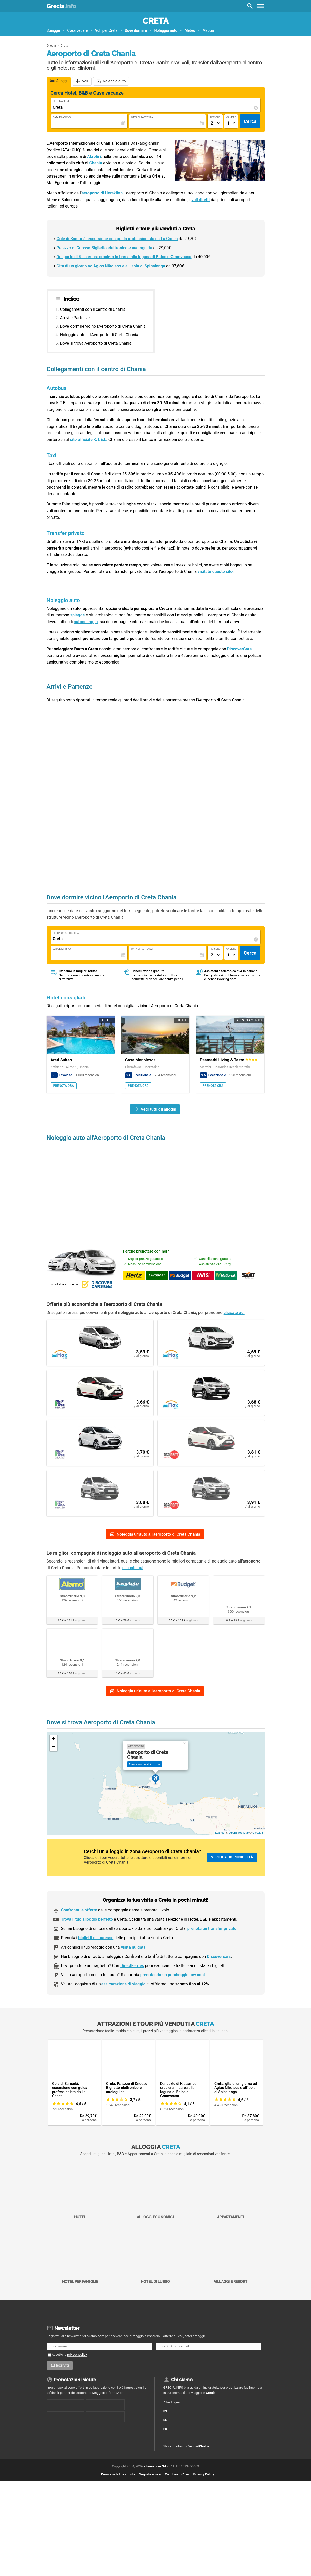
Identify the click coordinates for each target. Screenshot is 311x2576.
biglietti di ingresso (95, 1944)
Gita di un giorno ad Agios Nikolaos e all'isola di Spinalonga (111, 266)
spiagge (77, 615)
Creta (156, 21)
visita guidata (133, 1954)
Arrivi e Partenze (75, 317)
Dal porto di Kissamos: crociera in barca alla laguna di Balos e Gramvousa (124, 256)
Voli (85, 81)
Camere (231, 117)
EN (168, 2424)
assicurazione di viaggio (123, 1991)
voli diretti (201, 199)
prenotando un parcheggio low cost (172, 1981)
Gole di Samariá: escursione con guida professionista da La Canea (117, 238)
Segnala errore (150, 2481)
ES (168, 2415)
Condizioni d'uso (177, 2481)
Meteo (190, 30)
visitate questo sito (215, 571)
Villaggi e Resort (230, 2262)
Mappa (208, 30)
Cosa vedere (77, 30)
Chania (95, 163)
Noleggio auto (165, 30)
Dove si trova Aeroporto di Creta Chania (96, 343)
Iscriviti (62, 2372)
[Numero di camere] (231, 123)
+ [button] (53, 1746)
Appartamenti (230, 2197)
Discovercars (219, 1963)
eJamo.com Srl (155, 2473)
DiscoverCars (239, 649)
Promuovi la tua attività (118, 2481)
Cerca (250, 121)
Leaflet (219, 1839)
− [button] (53, 1754)
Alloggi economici (155, 2197)
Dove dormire (136, 30)
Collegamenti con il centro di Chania (93, 309)
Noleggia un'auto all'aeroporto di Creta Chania (158, 1541)
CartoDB (257, 1839)
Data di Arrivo (62, 117)
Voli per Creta (106, 30)
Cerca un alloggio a (66, 933)
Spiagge (53, 30)
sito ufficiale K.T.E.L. (88, 439)
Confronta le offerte (79, 1917)
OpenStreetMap (239, 1839)
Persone (215, 117)
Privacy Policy (203, 2481)
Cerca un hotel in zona (144, 1771)
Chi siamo (182, 2386)
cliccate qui (234, 1312)
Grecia (61, 6)
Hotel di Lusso (155, 2262)
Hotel (80, 2197)
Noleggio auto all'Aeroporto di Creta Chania (99, 334)
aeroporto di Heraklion (102, 193)
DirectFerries (132, 1972)
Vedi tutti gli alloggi (158, 1108)
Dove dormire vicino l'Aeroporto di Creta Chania (103, 326)
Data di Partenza (142, 117)
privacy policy (77, 2362)
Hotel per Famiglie (80, 2262)
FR (168, 2433)
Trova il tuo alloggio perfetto (87, 1926)
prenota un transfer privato (211, 1935)
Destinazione (61, 101)
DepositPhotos (198, 2453)
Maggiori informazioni (108, 2400)
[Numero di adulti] (215, 123)
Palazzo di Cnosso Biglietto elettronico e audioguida (104, 247)
